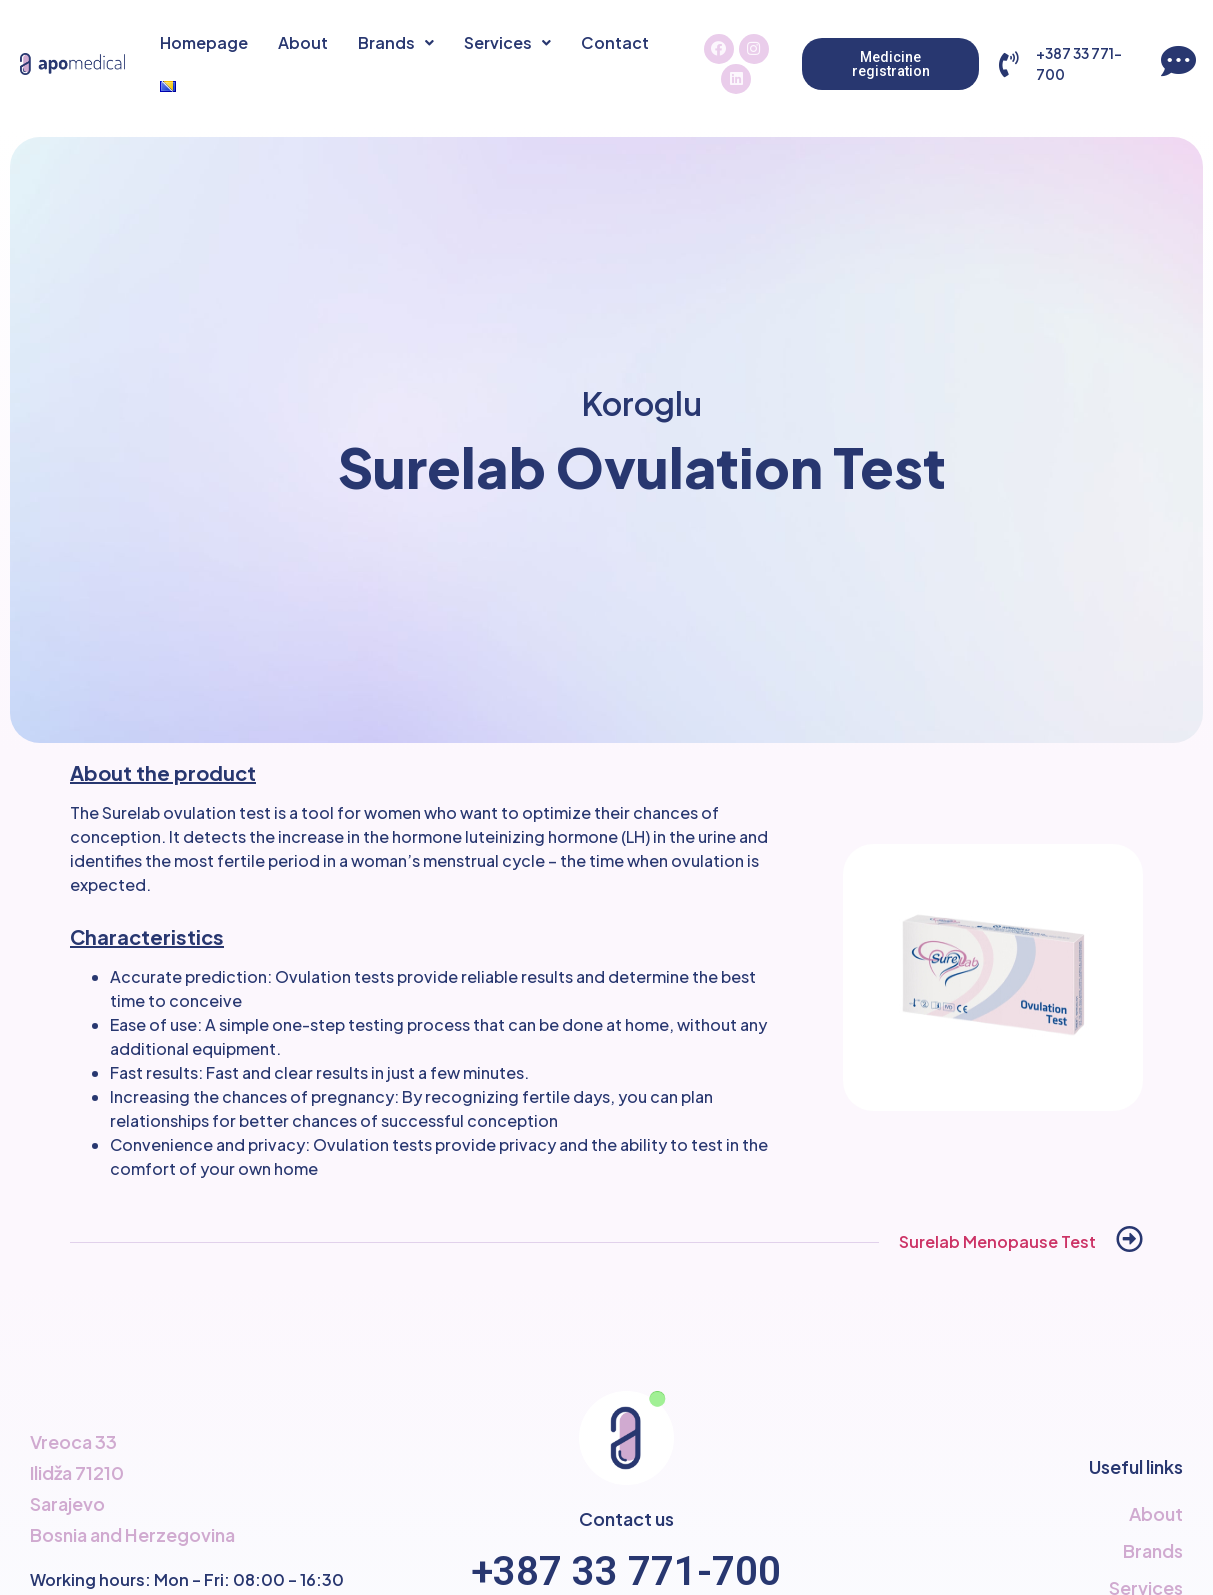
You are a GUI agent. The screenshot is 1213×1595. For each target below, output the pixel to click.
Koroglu (642, 403)
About (303, 42)
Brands (396, 42)
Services (507, 42)
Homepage (204, 42)
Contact (615, 42)
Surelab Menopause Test (997, 1241)
